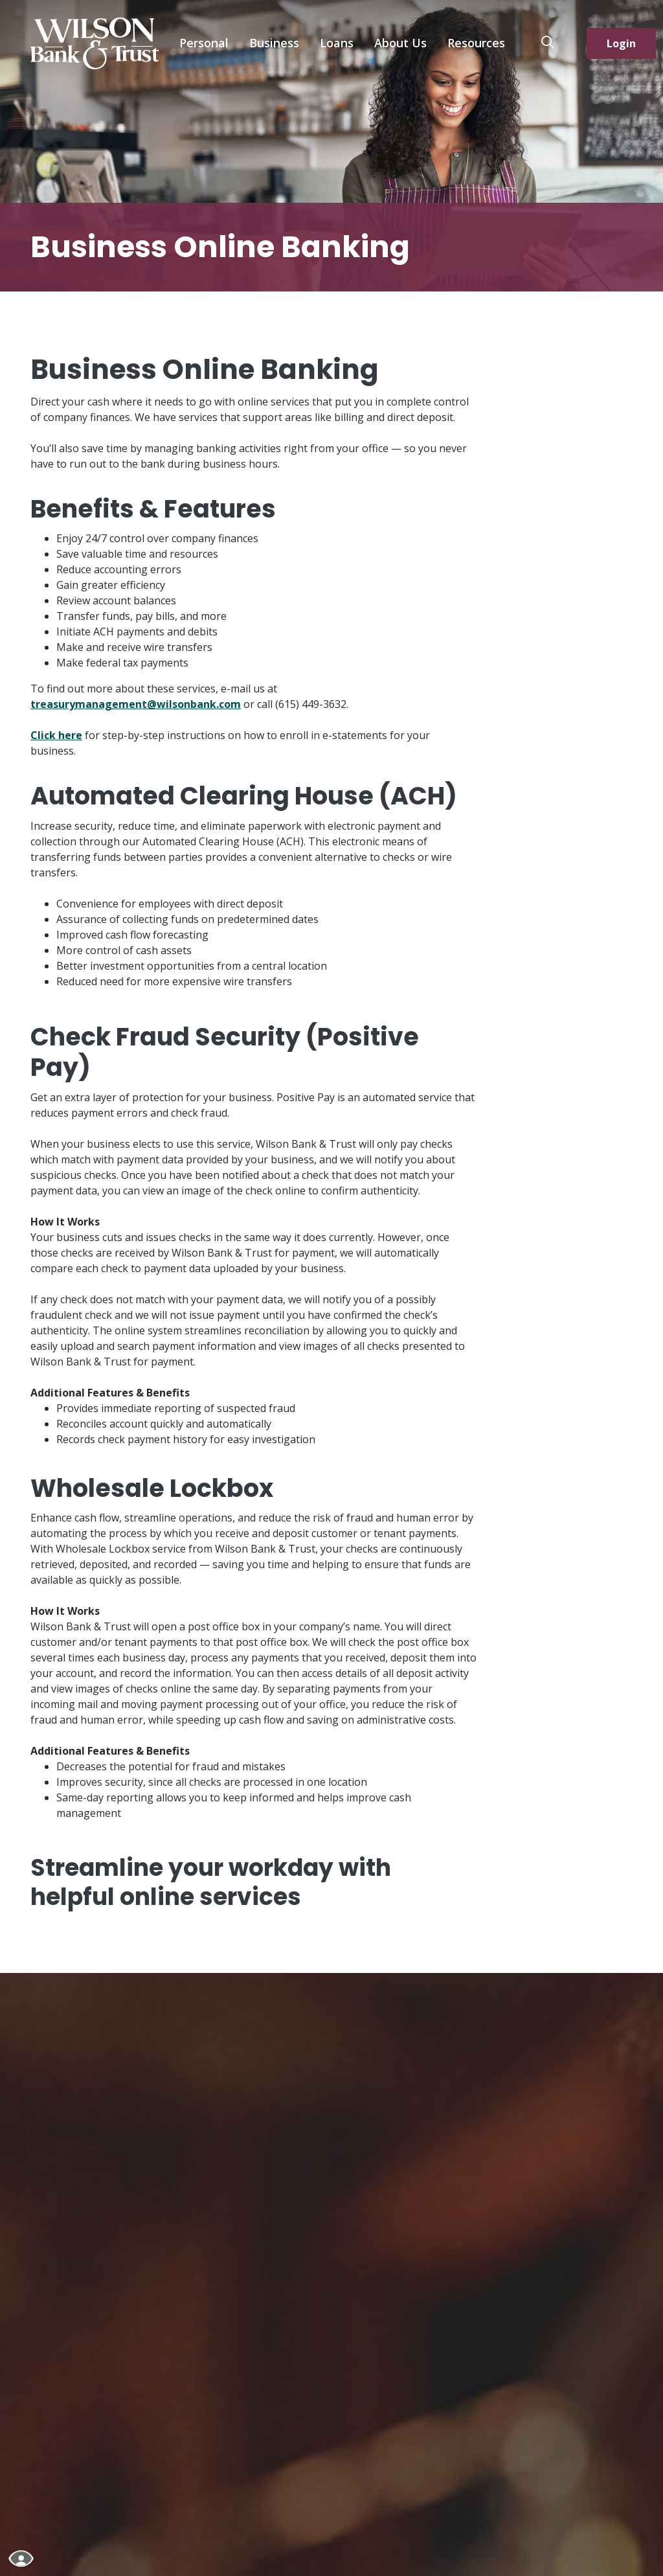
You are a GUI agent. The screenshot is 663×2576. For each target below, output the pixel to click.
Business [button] (274, 43)
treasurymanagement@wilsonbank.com (135, 704)
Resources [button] (476, 43)
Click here (56, 735)
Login (621, 43)
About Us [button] (400, 43)
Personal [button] (204, 43)
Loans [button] (337, 43)
